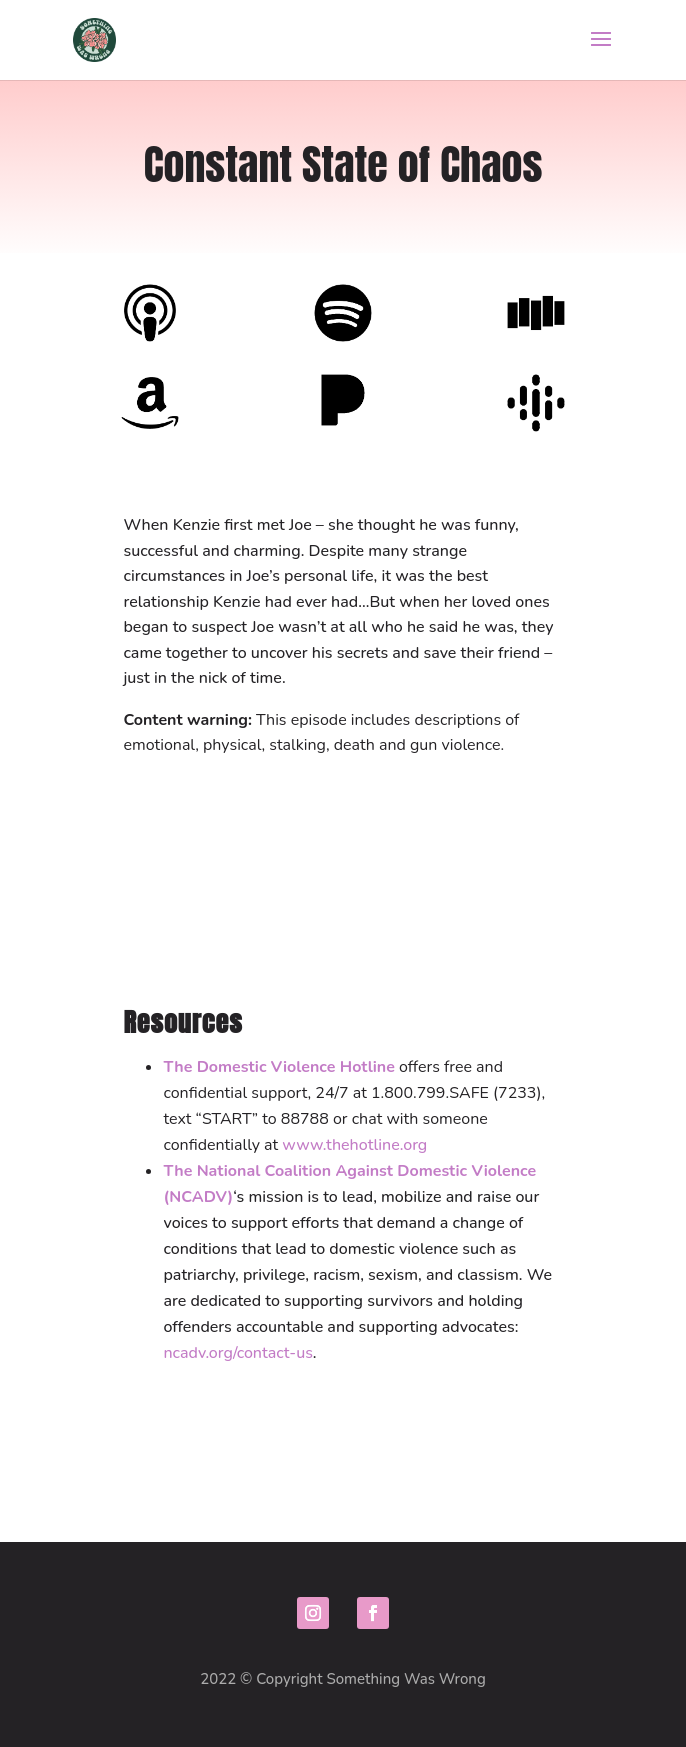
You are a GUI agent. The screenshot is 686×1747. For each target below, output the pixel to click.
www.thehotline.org (354, 1145)
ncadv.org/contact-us (237, 1353)
